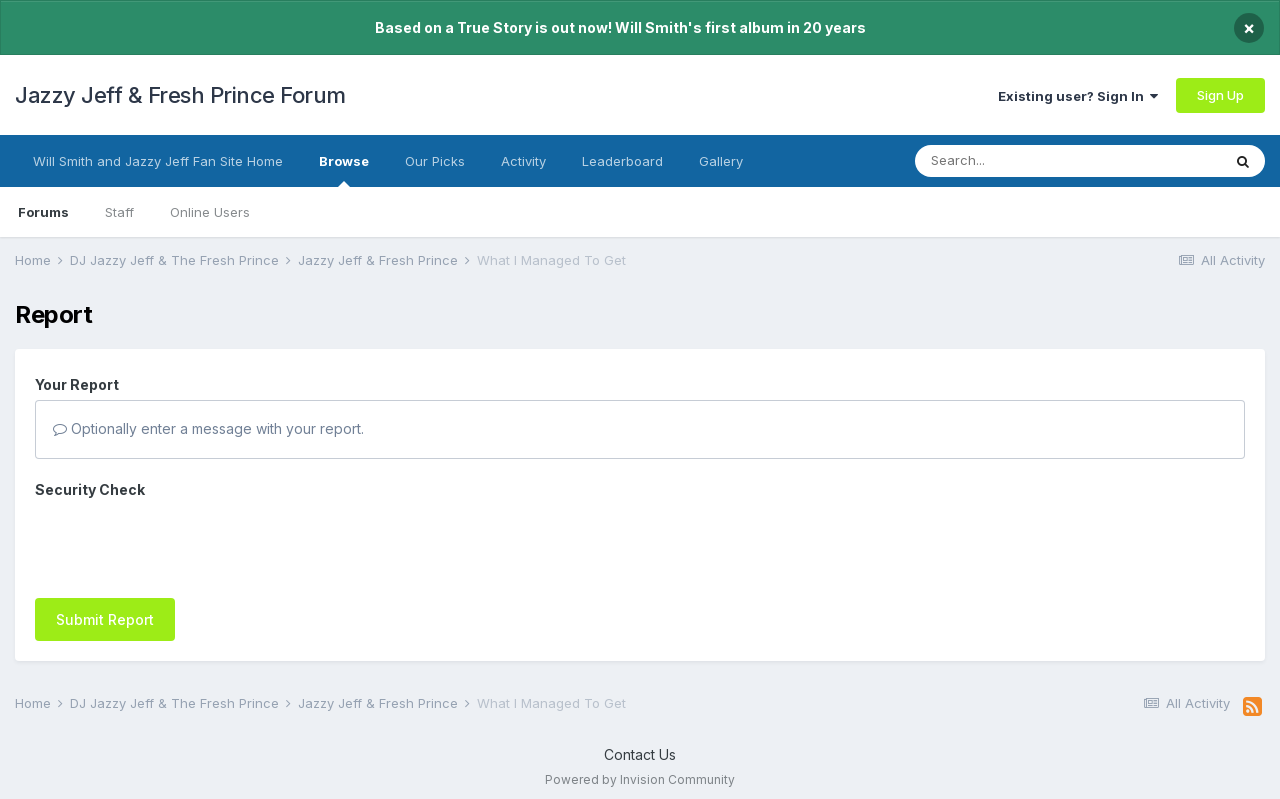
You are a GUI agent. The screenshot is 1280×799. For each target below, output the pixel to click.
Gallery (721, 161)
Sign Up (1220, 95)
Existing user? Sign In (1078, 96)
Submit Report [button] (105, 541)
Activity (523, 161)
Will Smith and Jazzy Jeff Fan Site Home (158, 161)
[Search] (1028, 161)
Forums (43, 212)
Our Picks (435, 161)
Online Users (210, 212)
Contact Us (640, 744)
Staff (119, 212)
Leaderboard (622, 161)
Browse (344, 170)
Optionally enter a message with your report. (208, 428)
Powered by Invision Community (640, 769)
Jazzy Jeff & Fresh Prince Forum (180, 95)
